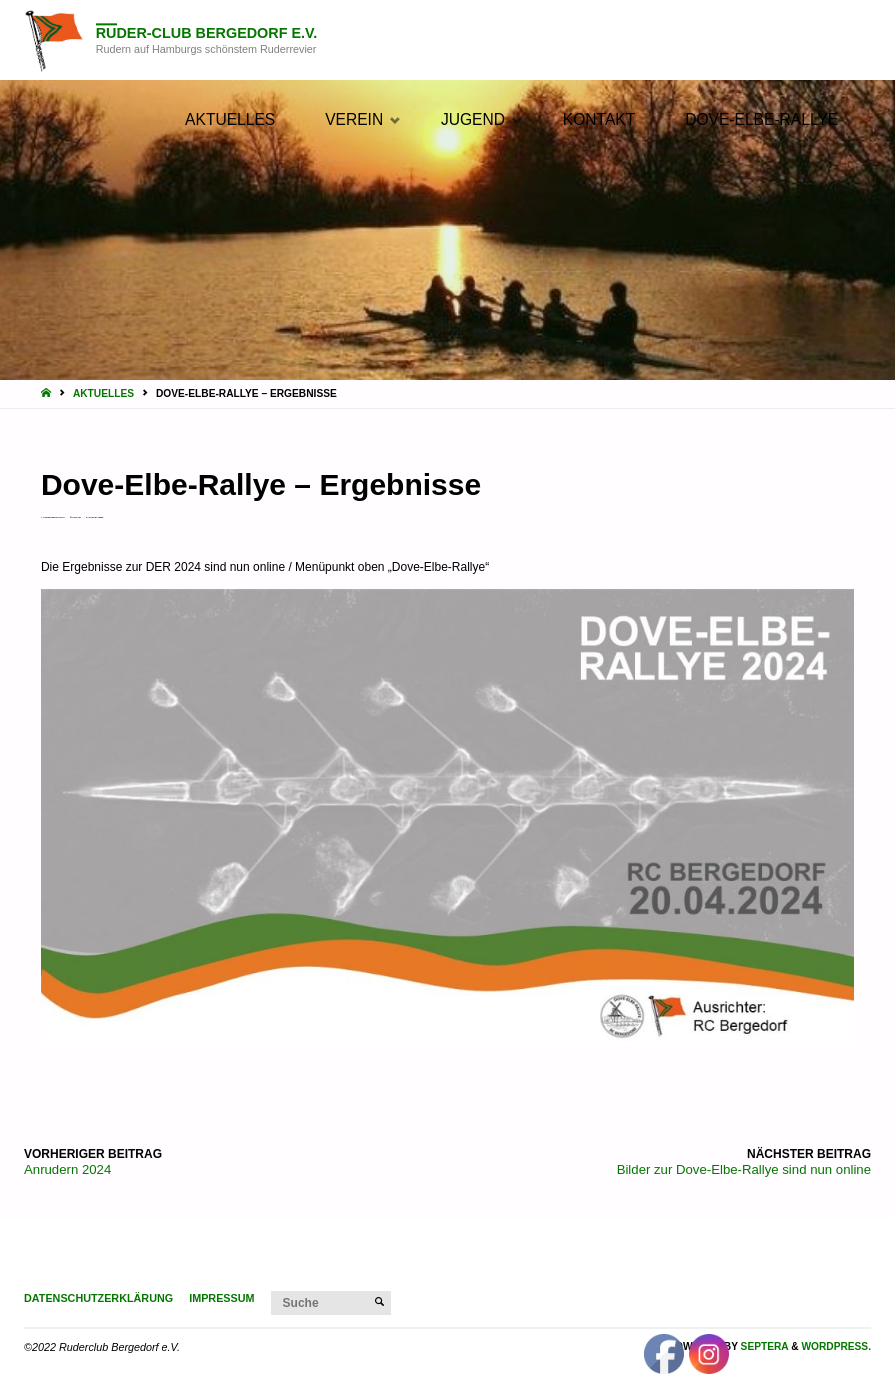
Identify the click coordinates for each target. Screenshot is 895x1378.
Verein (100, 517)
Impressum (221, 1298)
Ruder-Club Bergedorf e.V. (207, 33)
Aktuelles (103, 393)
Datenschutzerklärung (98, 1298)
